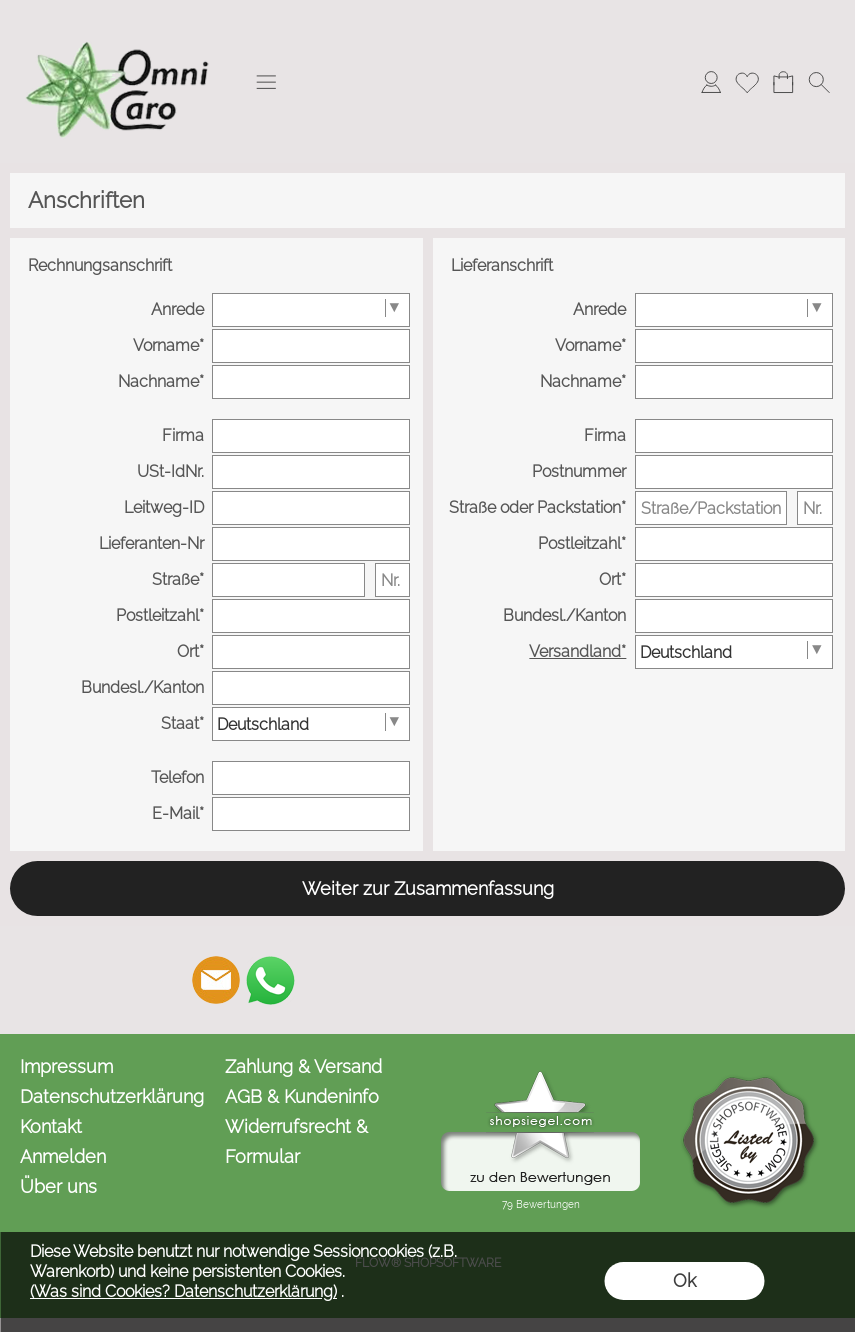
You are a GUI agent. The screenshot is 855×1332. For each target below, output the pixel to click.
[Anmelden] (711, 82)
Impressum (66, 1066)
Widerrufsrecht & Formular (296, 1141)
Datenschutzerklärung (112, 1096)
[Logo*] (120, 21)
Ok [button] (684, 1280)
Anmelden (63, 1156)
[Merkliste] (747, 82)
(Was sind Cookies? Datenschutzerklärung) (183, 1291)
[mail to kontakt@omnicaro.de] (216, 980)
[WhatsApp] (270, 980)
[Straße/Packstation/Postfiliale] (711, 508)
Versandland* (577, 651)
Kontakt (51, 1126)
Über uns (58, 1186)
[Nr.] (393, 580)
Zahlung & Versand (303, 1066)
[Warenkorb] (783, 82)
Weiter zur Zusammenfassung (428, 888)
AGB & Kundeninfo (302, 1096)
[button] (266, 82)
